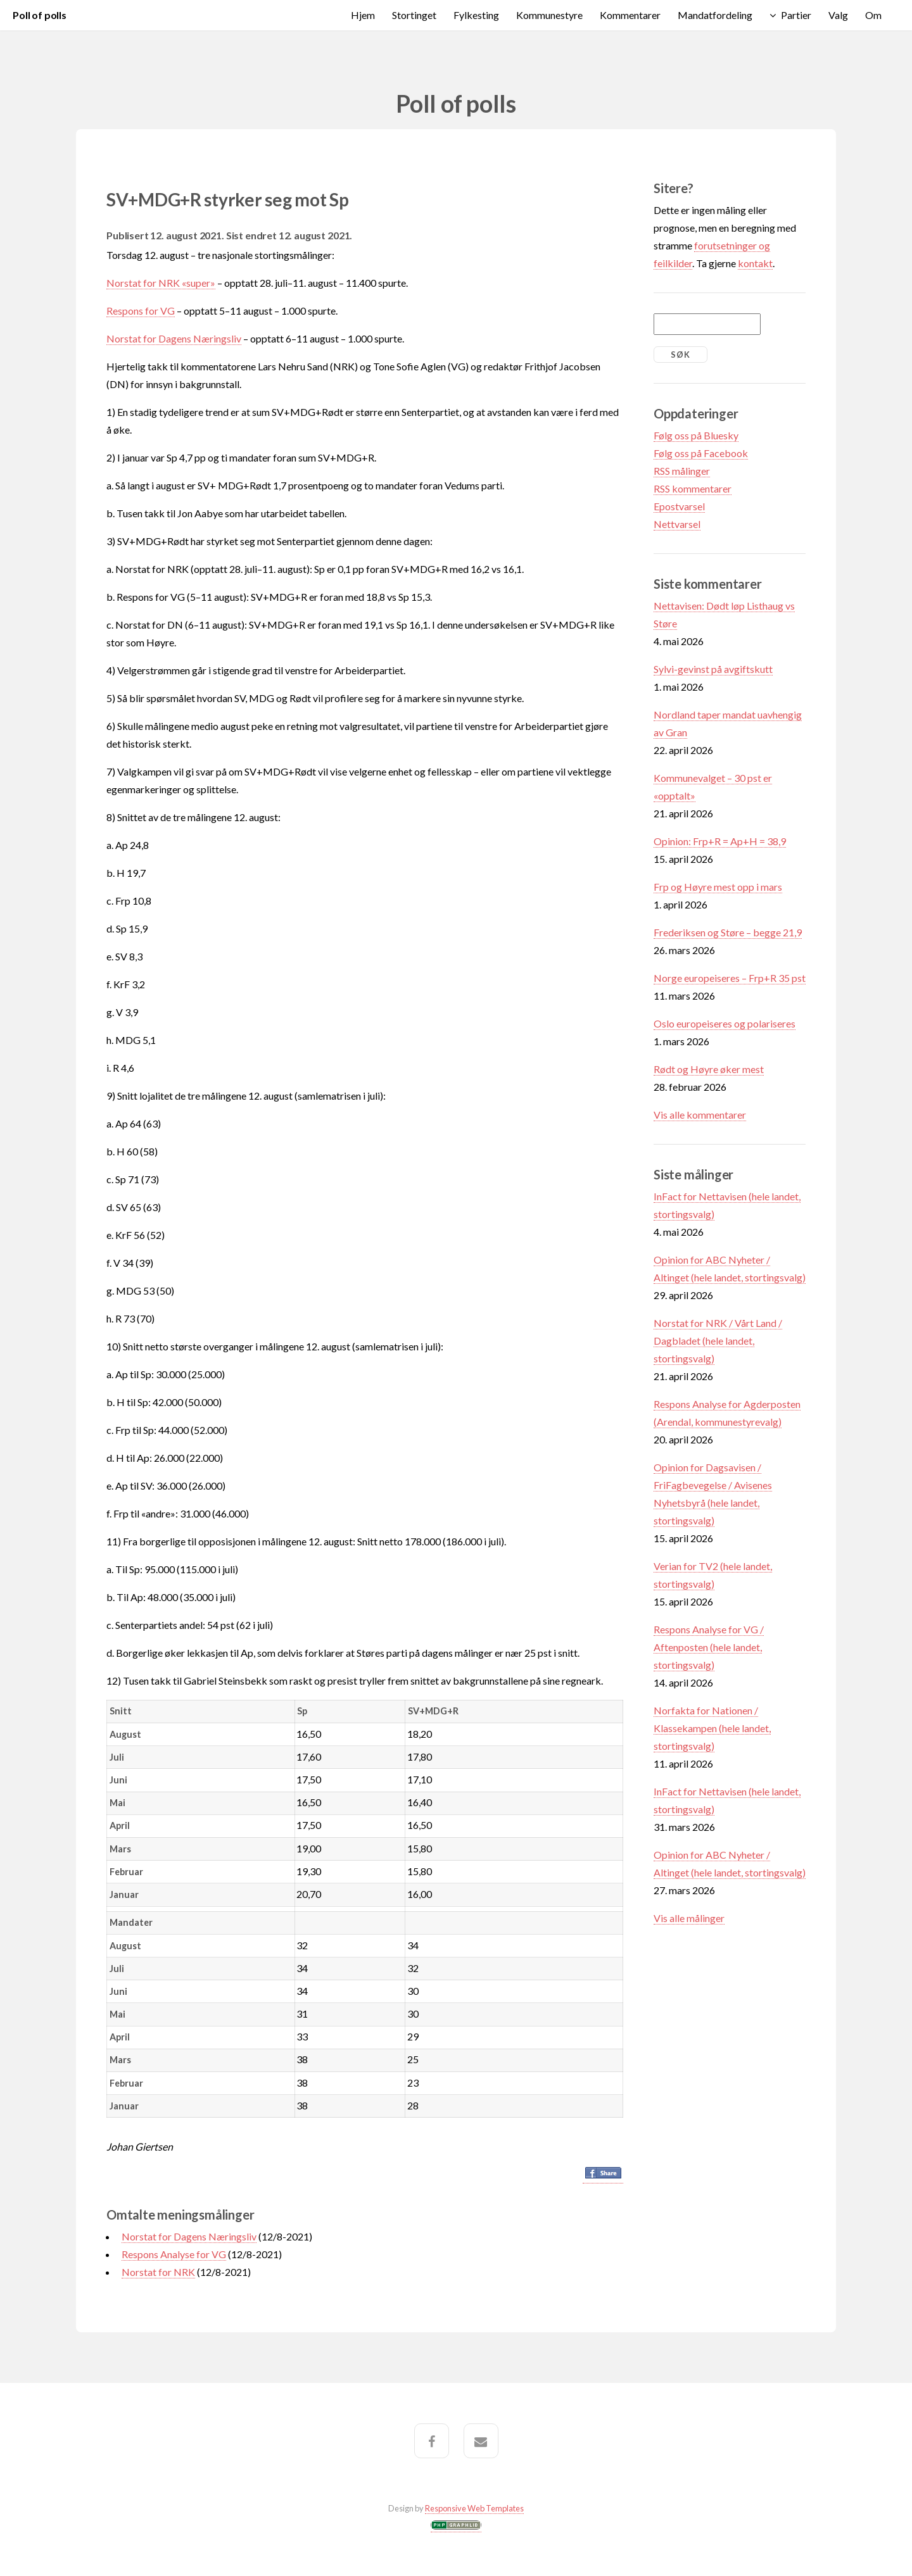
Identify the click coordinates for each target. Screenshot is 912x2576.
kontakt (755, 263)
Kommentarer (630, 15)
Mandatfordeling (715, 15)
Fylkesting (476, 15)
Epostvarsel (679, 506)
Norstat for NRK (158, 2272)
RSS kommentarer (693, 488)
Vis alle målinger (689, 1918)
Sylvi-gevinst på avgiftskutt (713, 669)
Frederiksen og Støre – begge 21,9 (728, 932)
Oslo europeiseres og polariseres (724, 1023)
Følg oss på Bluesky (696, 435)
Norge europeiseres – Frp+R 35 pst (730, 978)
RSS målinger (682, 471)
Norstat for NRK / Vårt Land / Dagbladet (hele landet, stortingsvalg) (718, 1340)
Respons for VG (140, 311)
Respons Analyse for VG (174, 2254)
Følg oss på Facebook (701, 453)
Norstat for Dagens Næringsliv (173, 338)
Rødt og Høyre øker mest (709, 1069)
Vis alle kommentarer (700, 1115)
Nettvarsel (677, 524)
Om (873, 15)
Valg (838, 15)
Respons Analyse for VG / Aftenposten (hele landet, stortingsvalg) (709, 1647)
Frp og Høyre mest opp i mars (718, 887)
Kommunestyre (549, 15)
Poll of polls (39, 15)
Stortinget (414, 15)
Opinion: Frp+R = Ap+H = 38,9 (720, 841)
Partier (796, 15)
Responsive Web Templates (474, 2508)
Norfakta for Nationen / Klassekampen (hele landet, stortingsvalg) (712, 1728)
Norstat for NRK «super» (160, 283)
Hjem (363, 15)
